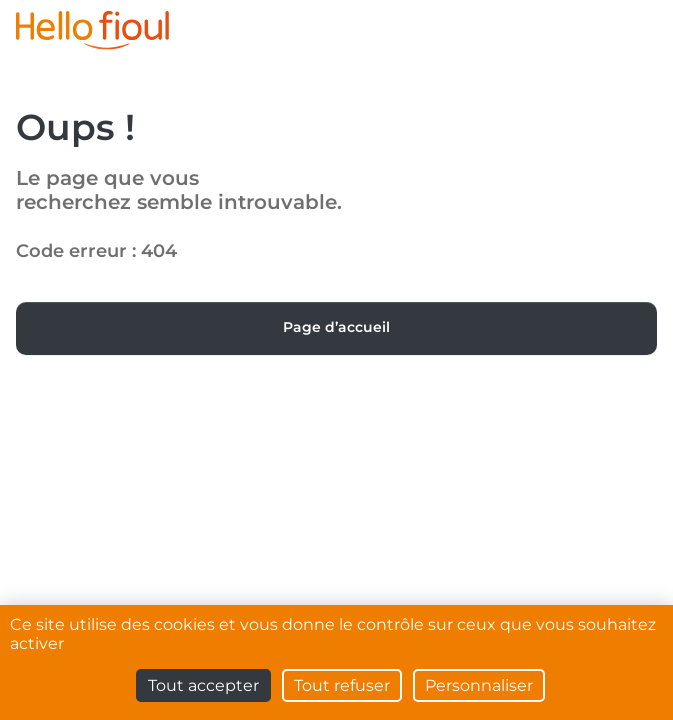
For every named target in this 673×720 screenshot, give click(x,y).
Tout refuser (342, 685)
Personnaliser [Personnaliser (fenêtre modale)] (479, 685)
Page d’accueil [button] (336, 327)
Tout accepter (203, 685)
